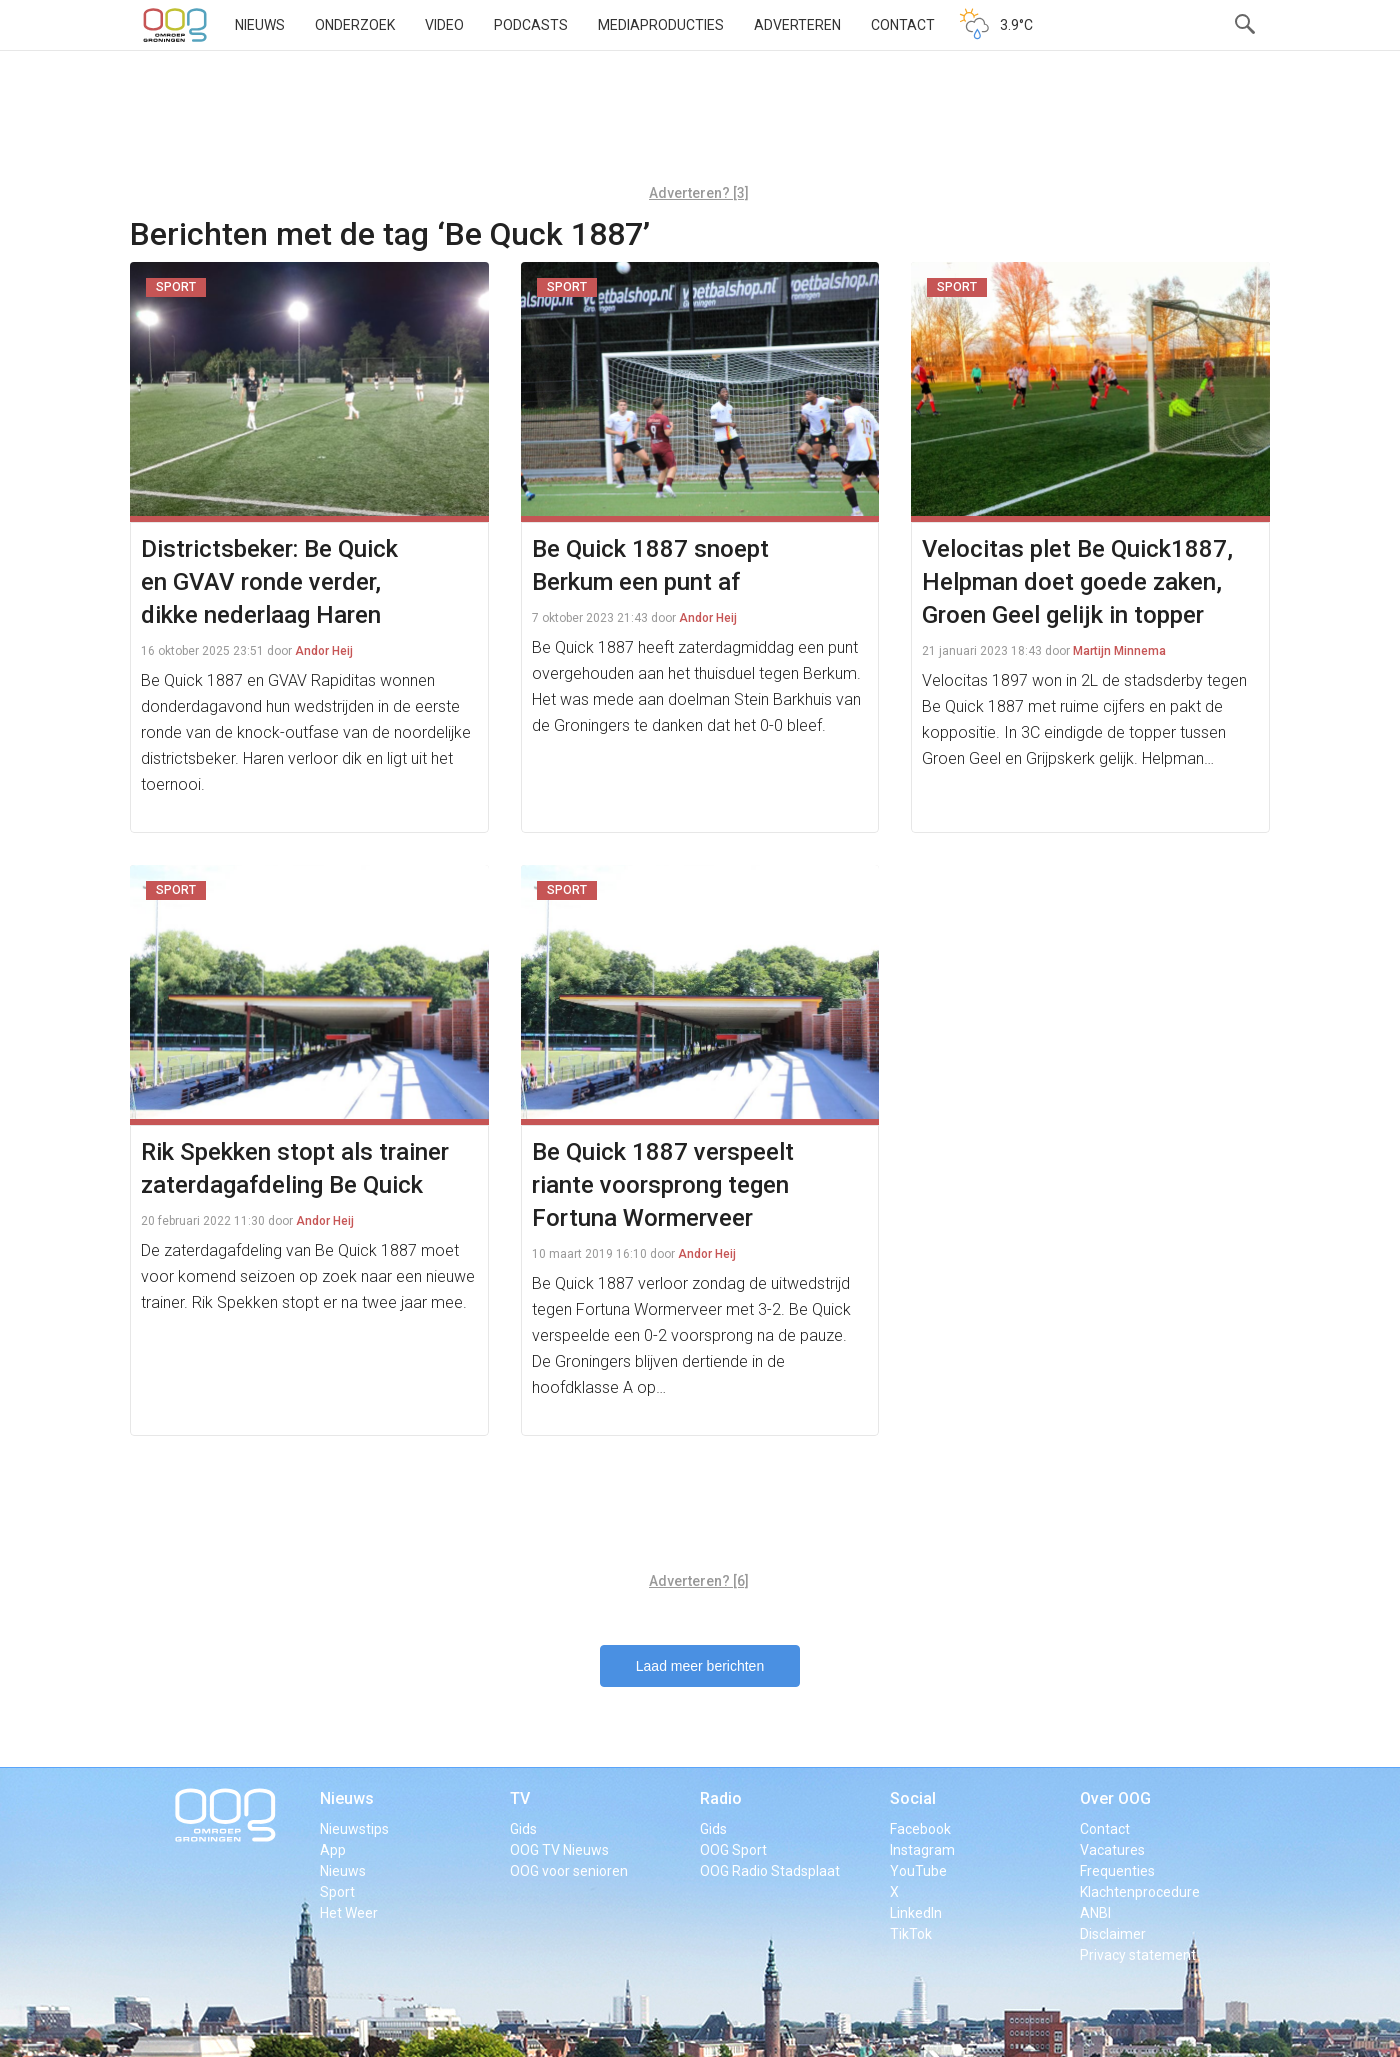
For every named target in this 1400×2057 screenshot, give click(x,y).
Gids (523, 1829)
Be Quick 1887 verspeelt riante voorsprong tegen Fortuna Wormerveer (663, 1185)
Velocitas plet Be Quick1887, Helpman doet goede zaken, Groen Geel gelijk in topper (1077, 582)
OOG (175, 25)
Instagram (922, 1850)
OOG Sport (733, 1850)
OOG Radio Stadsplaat (770, 1871)
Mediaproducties (661, 25)
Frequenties (1117, 1871)
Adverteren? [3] (699, 193)
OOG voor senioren (569, 1871)
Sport (337, 1892)
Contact (903, 25)
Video (444, 25)
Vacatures (1112, 1850)
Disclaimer (1113, 1934)
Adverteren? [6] (699, 1581)
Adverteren (797, 25)
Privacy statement (1138, 1955)
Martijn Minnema (1119, 651)
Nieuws (260, 25)
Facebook (920, 1829)
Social (913, 1798)
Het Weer (349, 1913)
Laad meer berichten (700, 1666)
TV (520, 1798)
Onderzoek (355, 25)
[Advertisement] (699, 125)
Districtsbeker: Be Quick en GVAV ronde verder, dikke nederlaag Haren (269, 582)
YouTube (918, 1871)
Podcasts (531, 25)
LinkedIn (916, 1913)
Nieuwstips (354, 1829)
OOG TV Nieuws (559, 1850)
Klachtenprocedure (1140, 1892)
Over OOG (1115, 1798)
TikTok (911, 1934)
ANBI (1095, 1913)
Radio (721, 1798)
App (333, 1850)
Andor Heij (324, 651)
